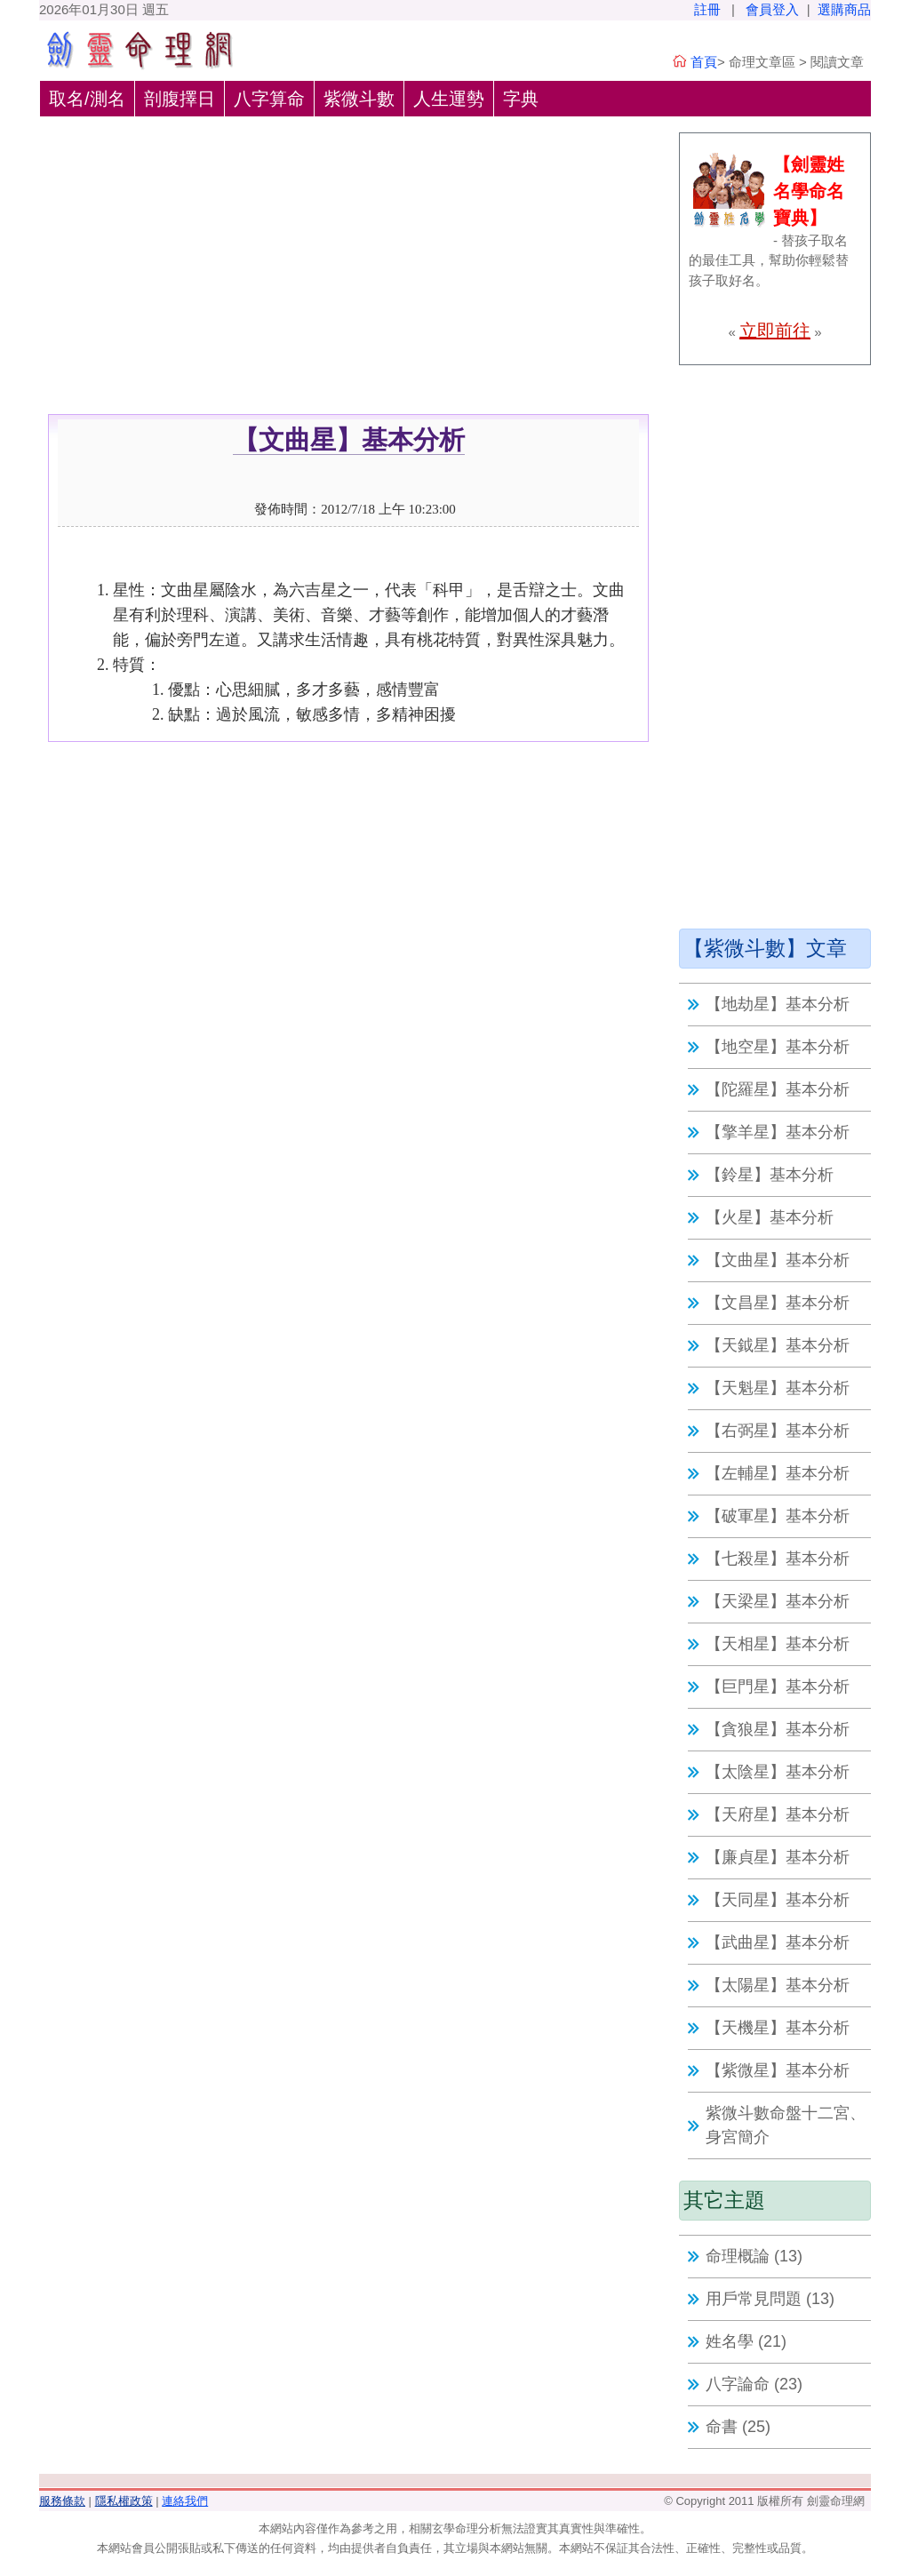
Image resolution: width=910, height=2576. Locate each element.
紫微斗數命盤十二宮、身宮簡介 (786, 2125)
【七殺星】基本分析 (778, 1558)
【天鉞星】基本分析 (778, 1345)
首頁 (703, 61)
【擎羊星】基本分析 (778, 1132)
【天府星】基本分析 (778, 1814)
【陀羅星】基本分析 (778, 1089)
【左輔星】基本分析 (778, 1473)
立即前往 (774, 330)
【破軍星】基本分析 (778, 1516)
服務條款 (62, 2501)
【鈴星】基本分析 (770, 1175)
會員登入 (772, 9)
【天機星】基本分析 (778, 2028)
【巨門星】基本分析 (778, 1686)
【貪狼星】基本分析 (778, 1729)
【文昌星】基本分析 (778, 1303)
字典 (521, 98)
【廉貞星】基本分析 (778, 1857)
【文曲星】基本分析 (778, 1260)
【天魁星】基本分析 (778, 1388)
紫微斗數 (359, 98)
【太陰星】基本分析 (778, 1772)
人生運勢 (448, 98)
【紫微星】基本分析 (778, 2070)
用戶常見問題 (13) (770, 2299)
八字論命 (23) (754, 2384)
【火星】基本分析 (770, 1217)
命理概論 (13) (754, 2256)
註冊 (707, 9)
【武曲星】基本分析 (778, 1942)
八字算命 (269, 98)
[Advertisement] (348, 280)
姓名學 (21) (746, 2341)
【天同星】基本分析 (778, 1900)
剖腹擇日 (179, 98)
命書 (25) (738, 2427)
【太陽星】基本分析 (778, 1985)
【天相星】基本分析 (778, 1644)
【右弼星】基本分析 (778, 1431)
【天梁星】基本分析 (778, 1601)
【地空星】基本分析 (778, 1047)
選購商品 (844, 9)
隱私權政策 (124, 2501)
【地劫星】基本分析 (778, 1004)
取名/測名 (87, 98)
